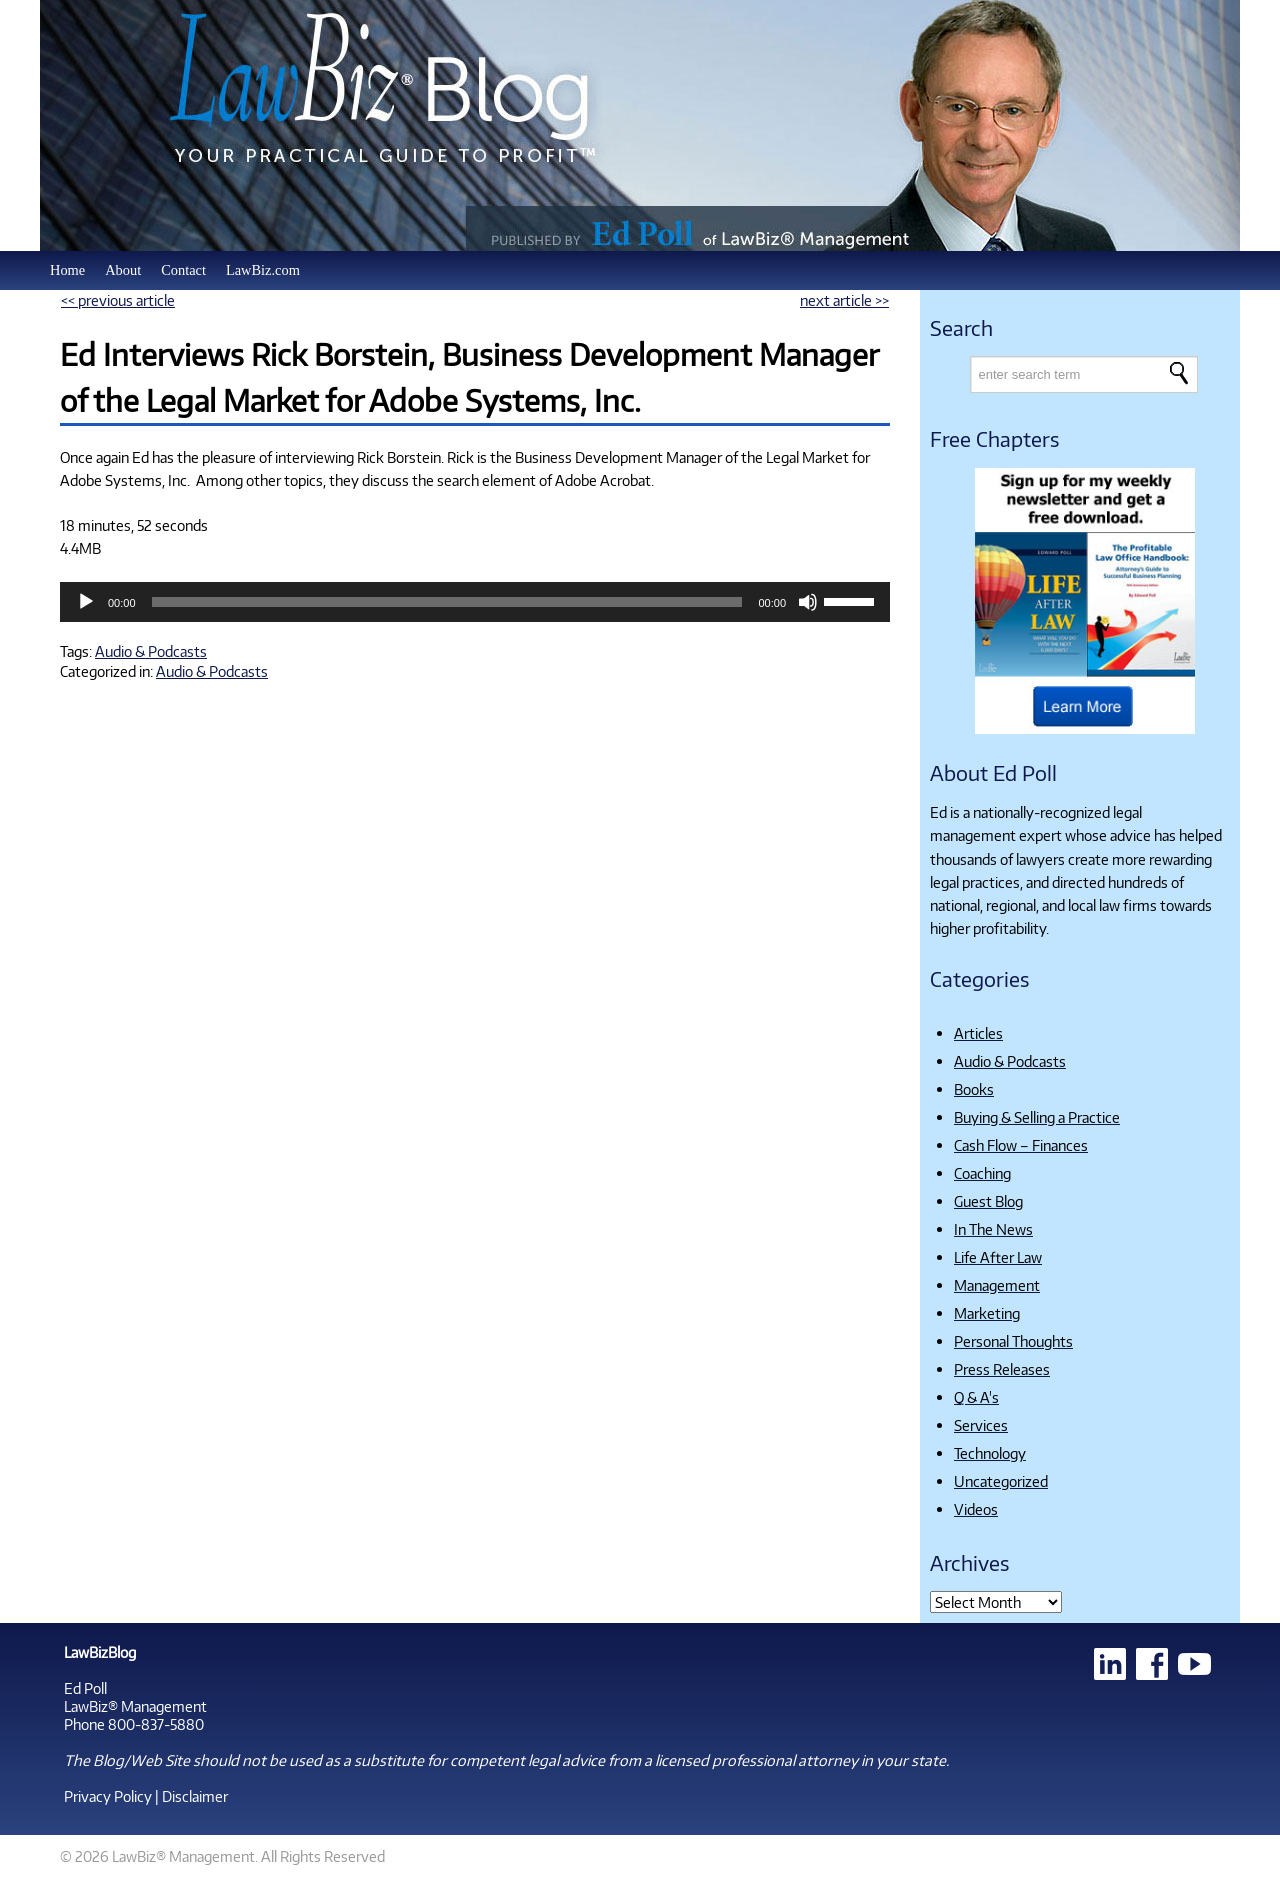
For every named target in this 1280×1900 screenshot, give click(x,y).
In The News (993, 1229)
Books (974, 1089)
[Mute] (808, 602)
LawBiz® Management (135, 1706)
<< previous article (118, 300)
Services (981, 1425)
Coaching (982, 1173)
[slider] (447, 602)
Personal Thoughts (1013, 1341)
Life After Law (998, 1257)
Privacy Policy (108, 1796)
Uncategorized (1001, 1481)
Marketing (987, 1313)
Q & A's (976, 1397)
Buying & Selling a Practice (1037, 1117)
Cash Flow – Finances (1021, 1145)
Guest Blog (988, 1201)
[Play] (86, 602)
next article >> (844, 300)
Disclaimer (195, 1796)
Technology (990, 1453)
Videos (976, 1509)
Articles (978, 1033)
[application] (475, 602)
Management (997, 1285)
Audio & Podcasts (151, 651)
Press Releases (1002, 1369)
